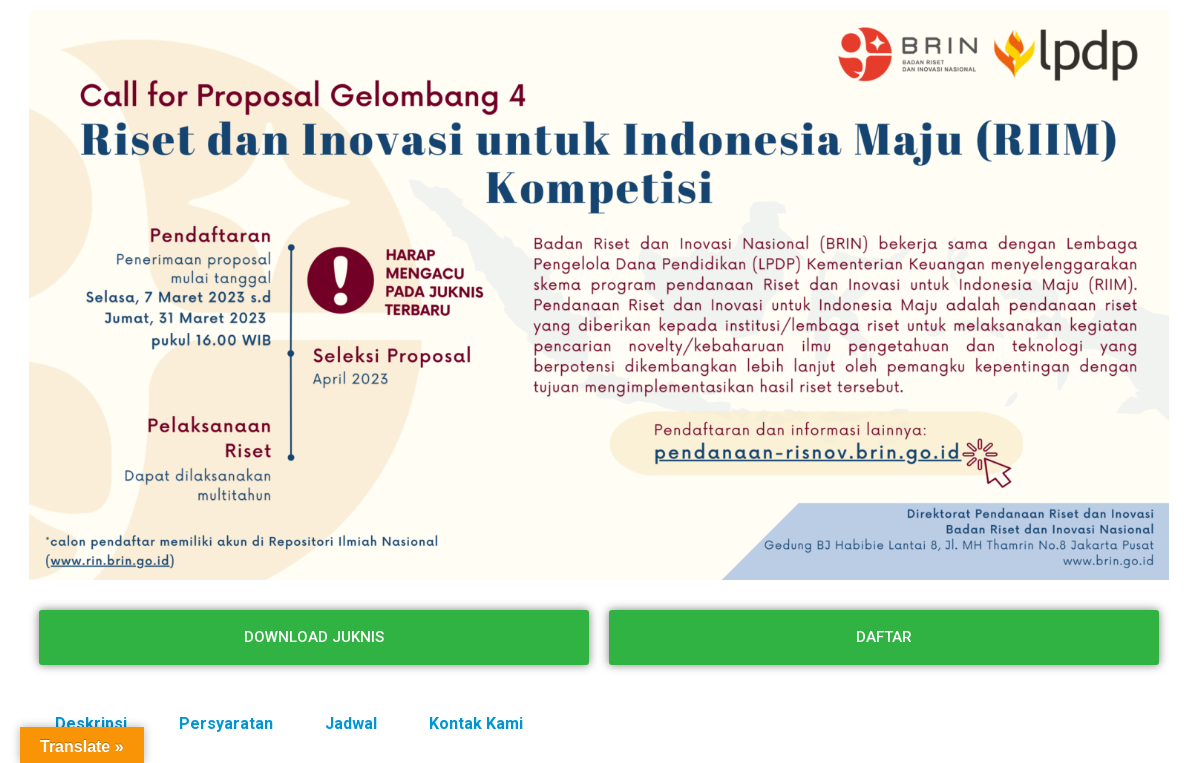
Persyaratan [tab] (226, 723)
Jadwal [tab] (351, 723)
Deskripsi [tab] (91, 723)
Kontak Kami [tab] (476, 723)
